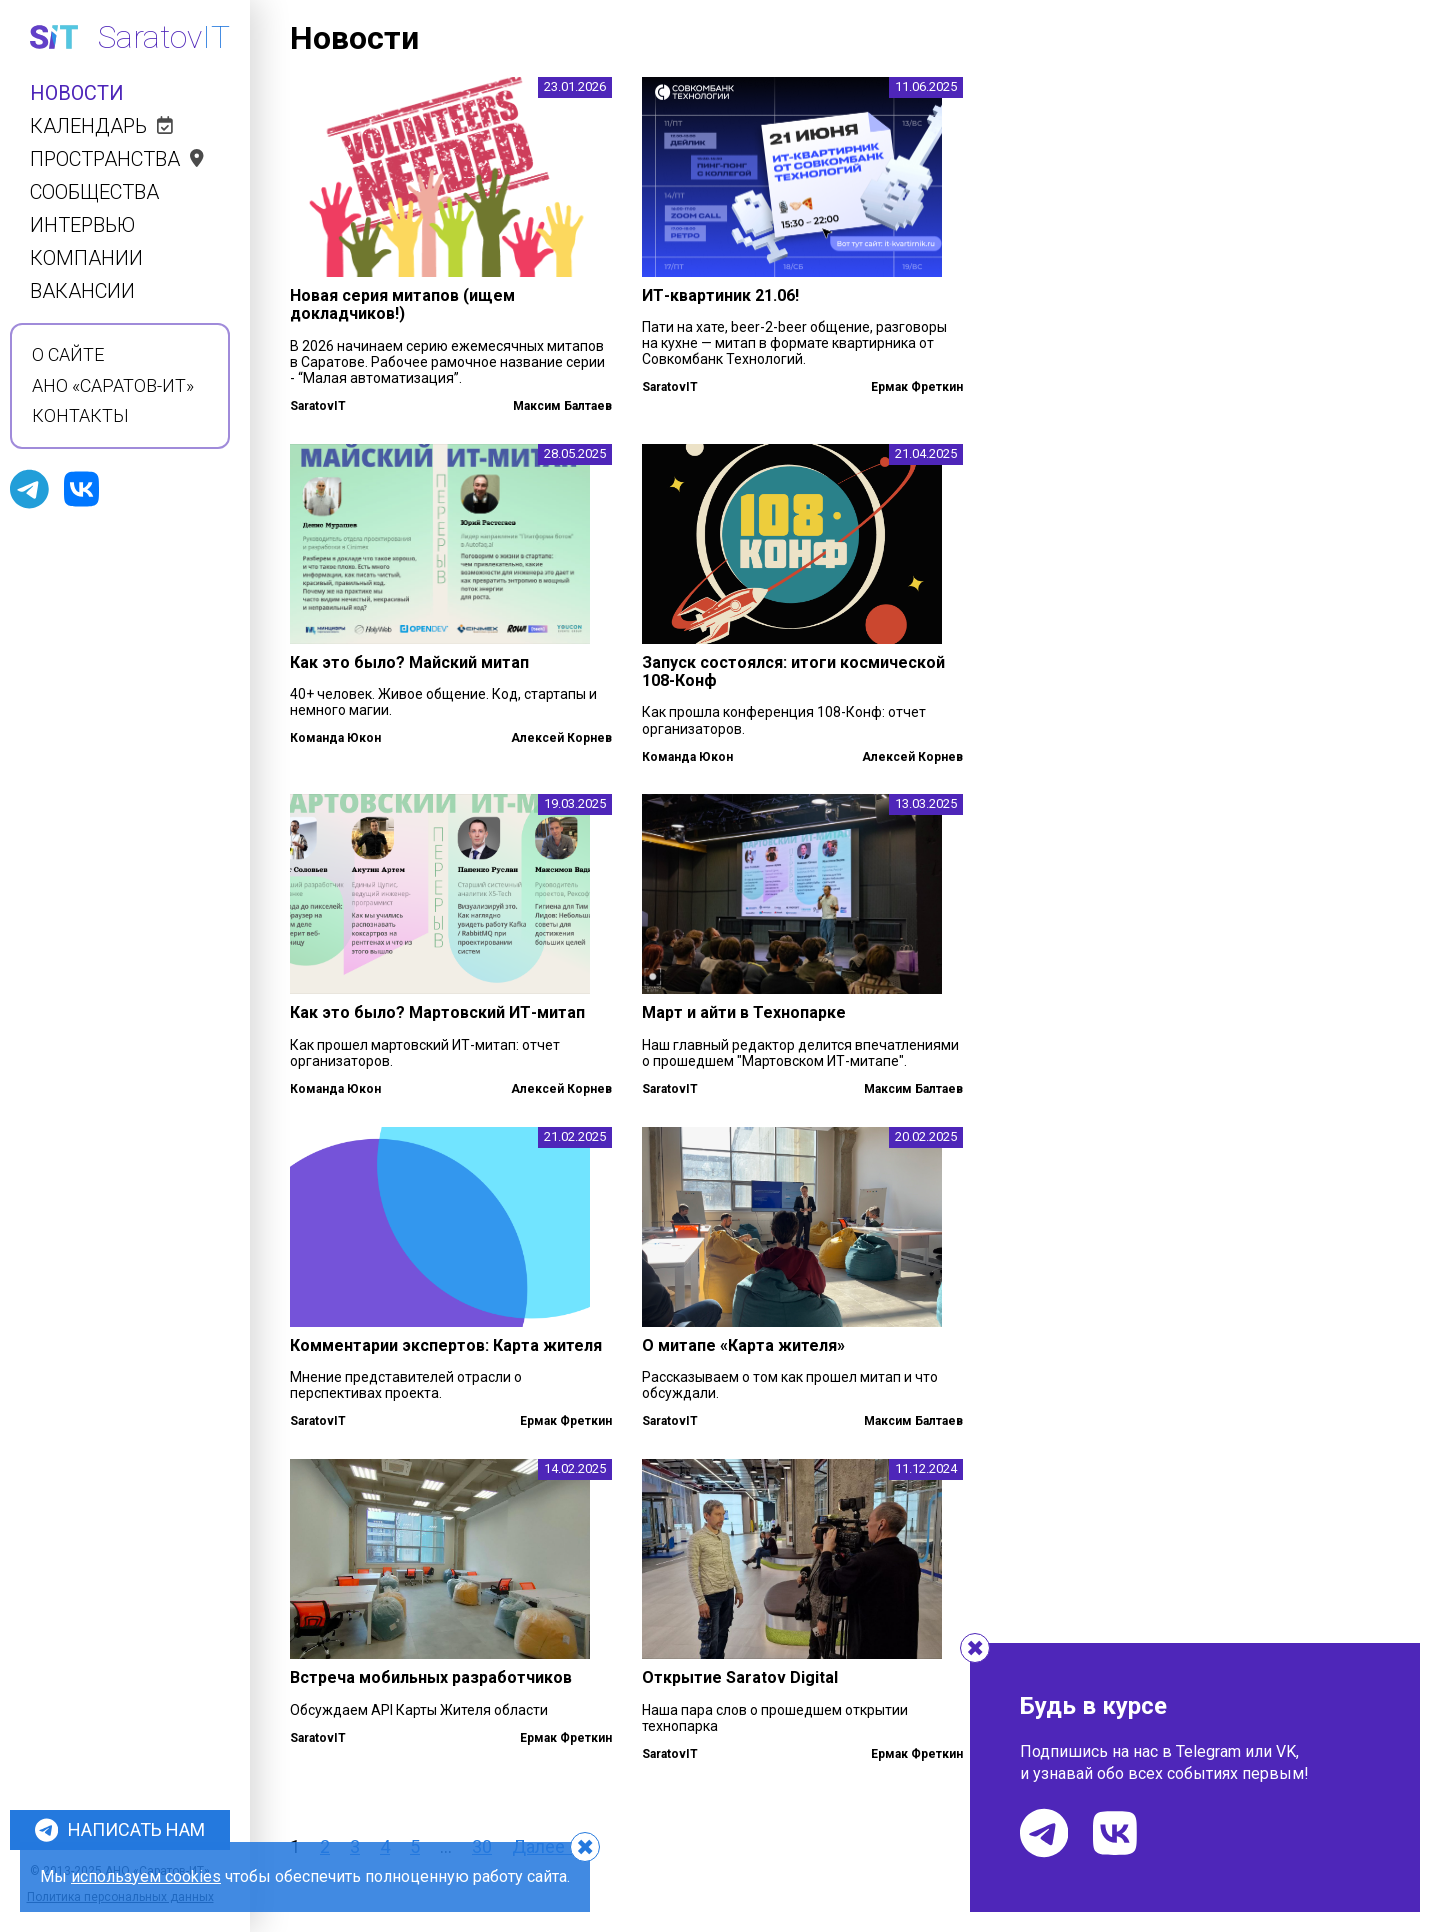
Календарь (101, 126)
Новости (77, 93)
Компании (86, 258)
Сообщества (94, 192)
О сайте (68, 355)
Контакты (80, 416)
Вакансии (82, 291)
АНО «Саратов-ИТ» (113, 386)
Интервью (82, 225)
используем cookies (146, 1876)
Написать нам (120, 1830)
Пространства (117, 159)
